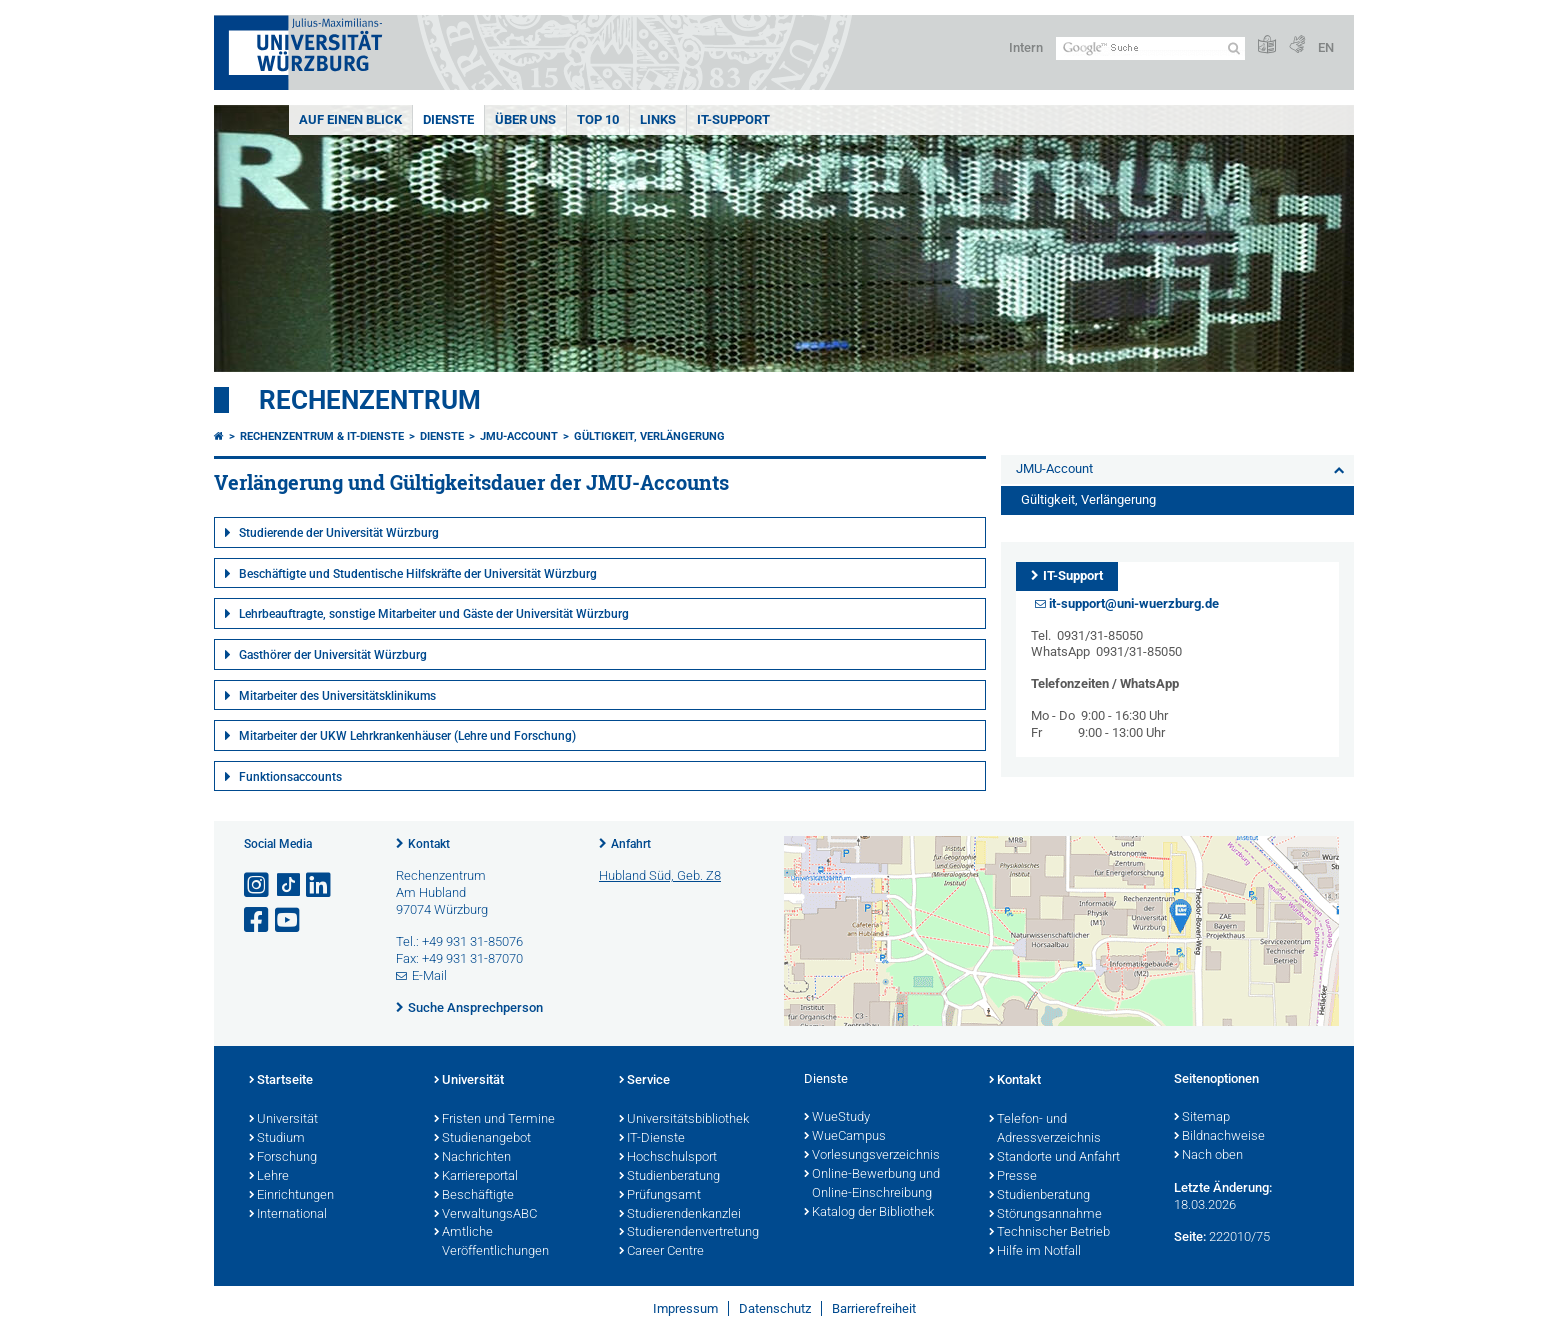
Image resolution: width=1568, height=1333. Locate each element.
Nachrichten (472, 1158)
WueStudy (837, 1118)
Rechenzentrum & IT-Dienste (322, 436)
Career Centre (661, 1252)
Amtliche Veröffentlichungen (491, 1242)
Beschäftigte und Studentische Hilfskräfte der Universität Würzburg (418, 574)
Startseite (281, 1081)
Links (658, 119)
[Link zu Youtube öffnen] (289, 920)
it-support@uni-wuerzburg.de (1134, 603)
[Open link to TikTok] (289, 885)
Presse (1013, 1177)
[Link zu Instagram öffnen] (258, 885)
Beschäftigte (474, 1196)
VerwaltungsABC (485, 1215)
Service (644, 1081)
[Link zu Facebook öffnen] (258, 920)
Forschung (283, 1158)
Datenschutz (775, 1308)
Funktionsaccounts (290, 777)
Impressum (685, 1308)
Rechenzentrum (370, 400)
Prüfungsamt (660, 1196)
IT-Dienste (652, 1139)
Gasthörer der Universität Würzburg (333, 655)
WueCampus (845, 1137)
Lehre (269, 1177)
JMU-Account (519, 436)
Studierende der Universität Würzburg (339, 533)
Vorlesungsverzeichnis (872, 1156)
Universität (283, 1120)
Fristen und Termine (494, 1120)
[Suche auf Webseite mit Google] (1150, 48)
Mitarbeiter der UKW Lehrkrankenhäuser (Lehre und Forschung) (407, 736)
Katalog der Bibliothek (869, 1213)
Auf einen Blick (350, 119)
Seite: (1190, 1236)
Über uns (525, 119)
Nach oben (1208, 1156)
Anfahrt (631, 844)
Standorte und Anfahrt (1054, 1158)
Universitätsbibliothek (684, 1120)
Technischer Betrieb (1049, 1233)
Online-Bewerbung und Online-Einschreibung (872, 1184)
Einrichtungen (291, 1196)
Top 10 (598, 119)
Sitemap (1202, 1118)
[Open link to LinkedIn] (320, 885)
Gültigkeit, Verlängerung (649, 436)
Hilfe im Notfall (1035, 1252)
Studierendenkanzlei (680, 1215)
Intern (1026, 47)
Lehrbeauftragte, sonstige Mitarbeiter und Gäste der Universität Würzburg (434, 614)
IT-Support (733, 119)
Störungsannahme (1045, 1215)
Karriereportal (476, 1177)
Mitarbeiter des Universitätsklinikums (337, 696)
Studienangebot (482, 1139)
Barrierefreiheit (874, 1308)
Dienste (448, 119)
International (288, 1215)
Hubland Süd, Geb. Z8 (660, 875)
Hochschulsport (668, 1158)
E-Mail (429, 975)
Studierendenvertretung (689, 1233)
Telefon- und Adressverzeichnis (1045, 1129)
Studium (277, 1139)
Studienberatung (669, 1177)
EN (1326, 47)
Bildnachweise (1219, 1137)
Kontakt (429, 844)
